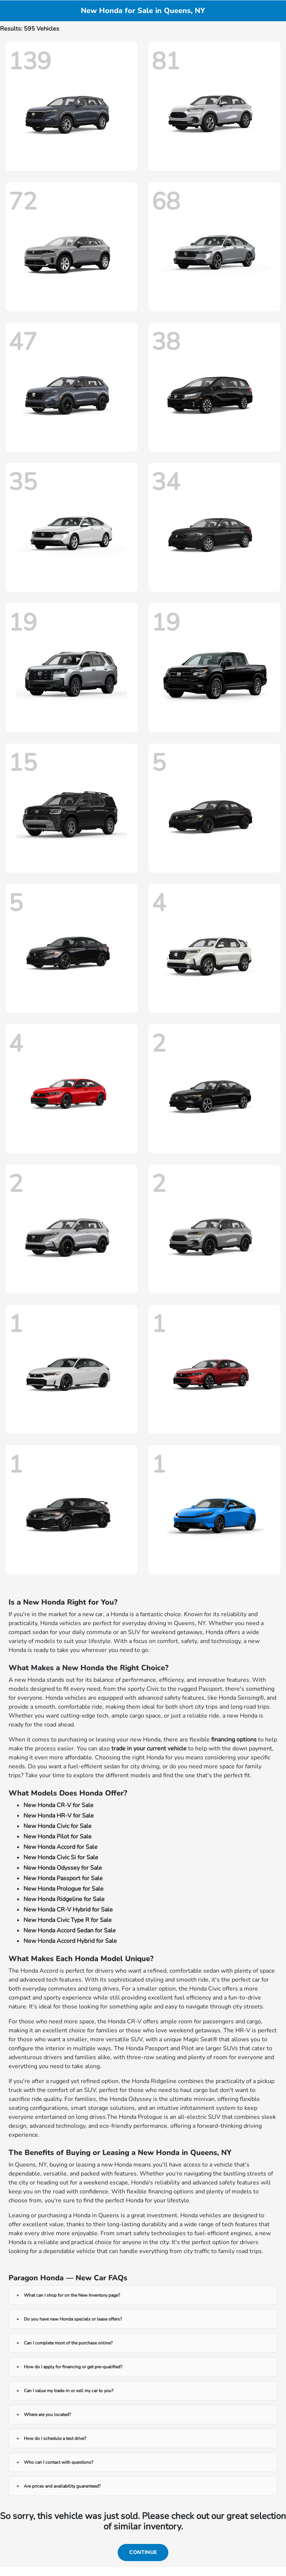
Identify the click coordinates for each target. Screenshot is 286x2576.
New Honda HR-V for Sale (58, 1816)
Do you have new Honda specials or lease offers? (73, 2319)
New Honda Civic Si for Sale (60, 1857)
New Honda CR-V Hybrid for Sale (68, 1910)
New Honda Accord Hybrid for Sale (70, 1941)
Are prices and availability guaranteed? (62, 2486)
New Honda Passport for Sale (63, 1878)
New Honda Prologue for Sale (63, 1889)
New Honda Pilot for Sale (57, 1836)
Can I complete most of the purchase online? (68, 2343)
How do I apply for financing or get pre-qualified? (73, 2367)
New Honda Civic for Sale (57, 1826)
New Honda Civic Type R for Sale (67, 1920)
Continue (143, 2552)
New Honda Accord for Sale (60, 1847)
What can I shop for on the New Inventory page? (72, 2295)
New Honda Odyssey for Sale (62, 1868)
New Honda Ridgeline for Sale (64, 1899)
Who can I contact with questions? (58, 2462)
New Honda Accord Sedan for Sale (69, 1930)
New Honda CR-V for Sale (58, 1805)
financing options (234, 1739)
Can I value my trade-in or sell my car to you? (68, 2391)
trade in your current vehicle (149, 1748)
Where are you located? (47, 2415)
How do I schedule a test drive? (55, 2438)
